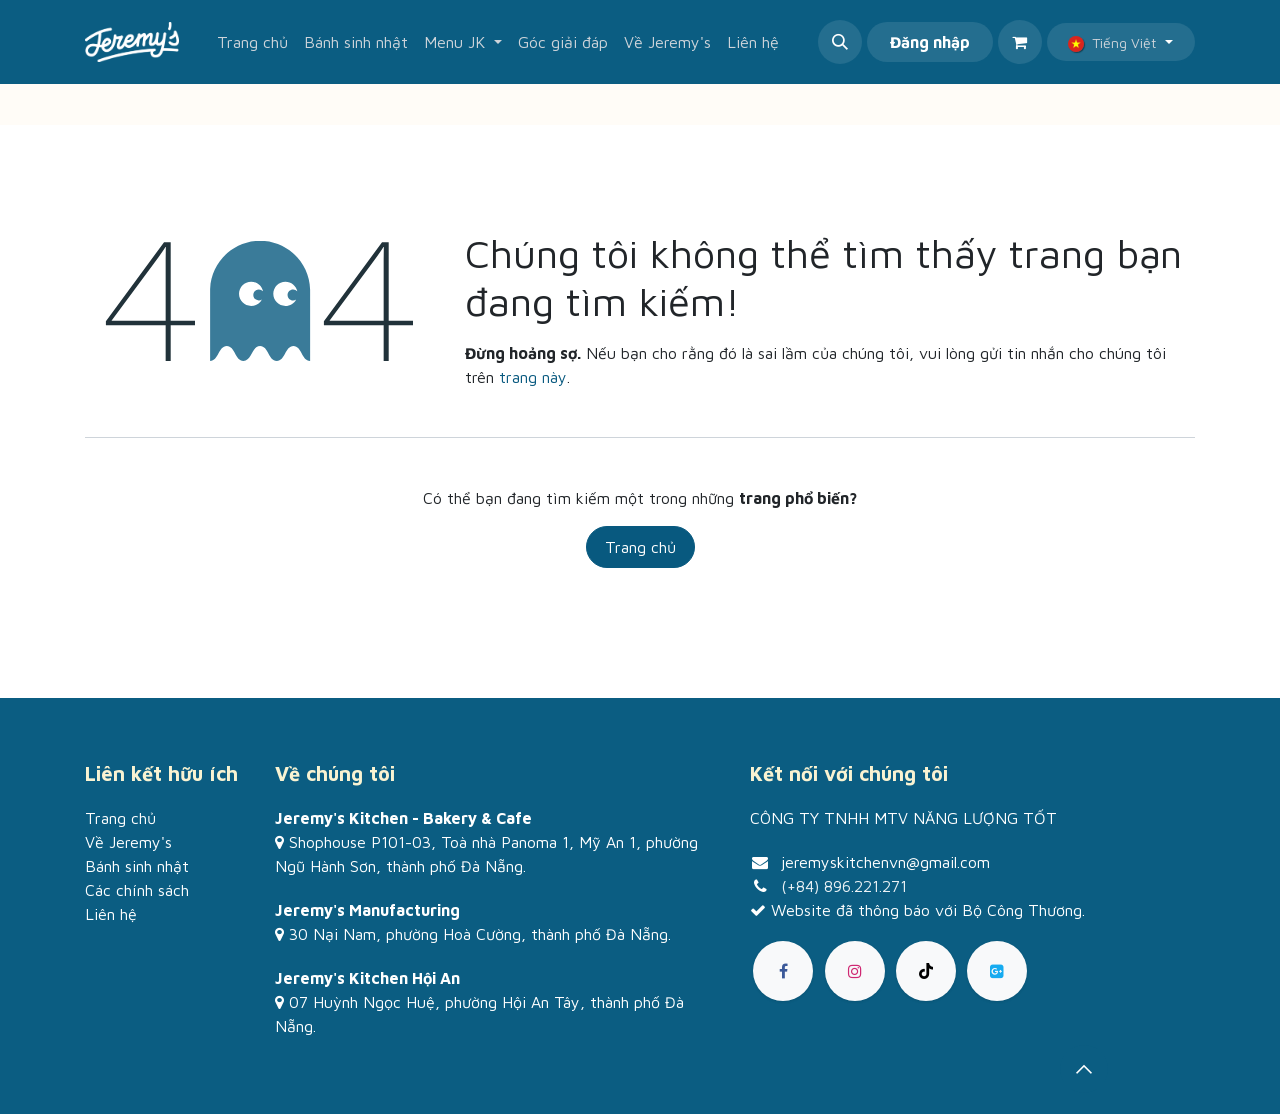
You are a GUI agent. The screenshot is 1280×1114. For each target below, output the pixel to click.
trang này (533, 377)
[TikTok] (926, 971)
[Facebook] (783, 971)
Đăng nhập (930, 42)
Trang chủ (640, 547)
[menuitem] (252, 42)
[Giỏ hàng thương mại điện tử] (1020, 42)
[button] (840, 42)
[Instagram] (855, 971)
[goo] (997, 971)
